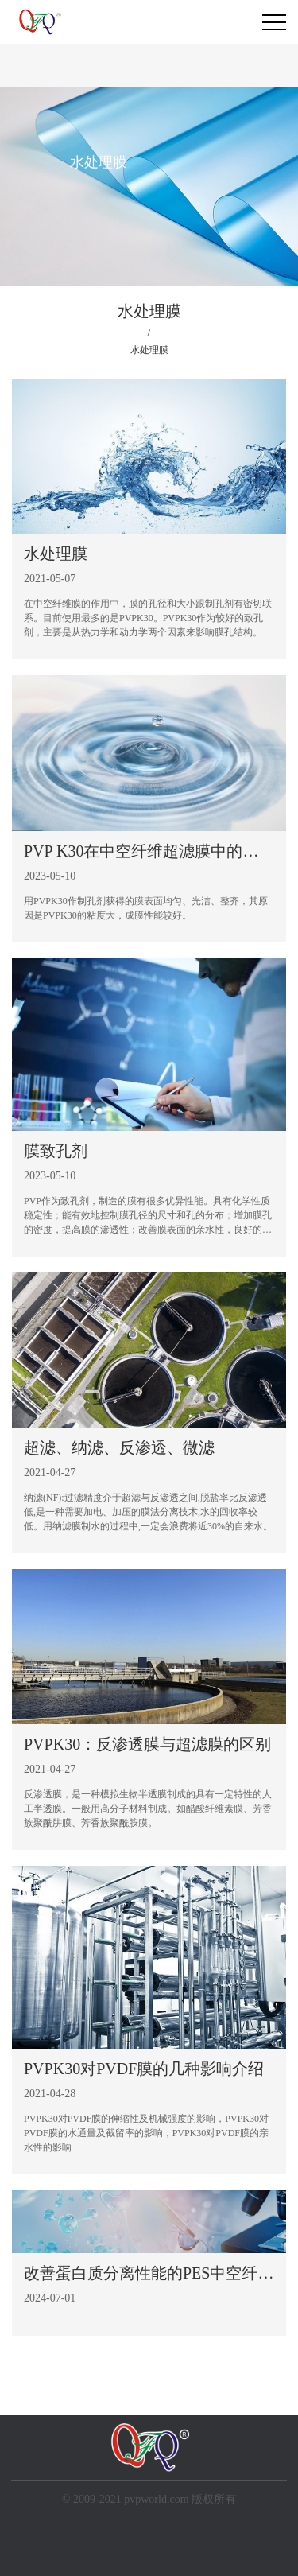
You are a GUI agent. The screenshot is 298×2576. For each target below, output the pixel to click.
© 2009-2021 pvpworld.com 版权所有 (149, 2499)
